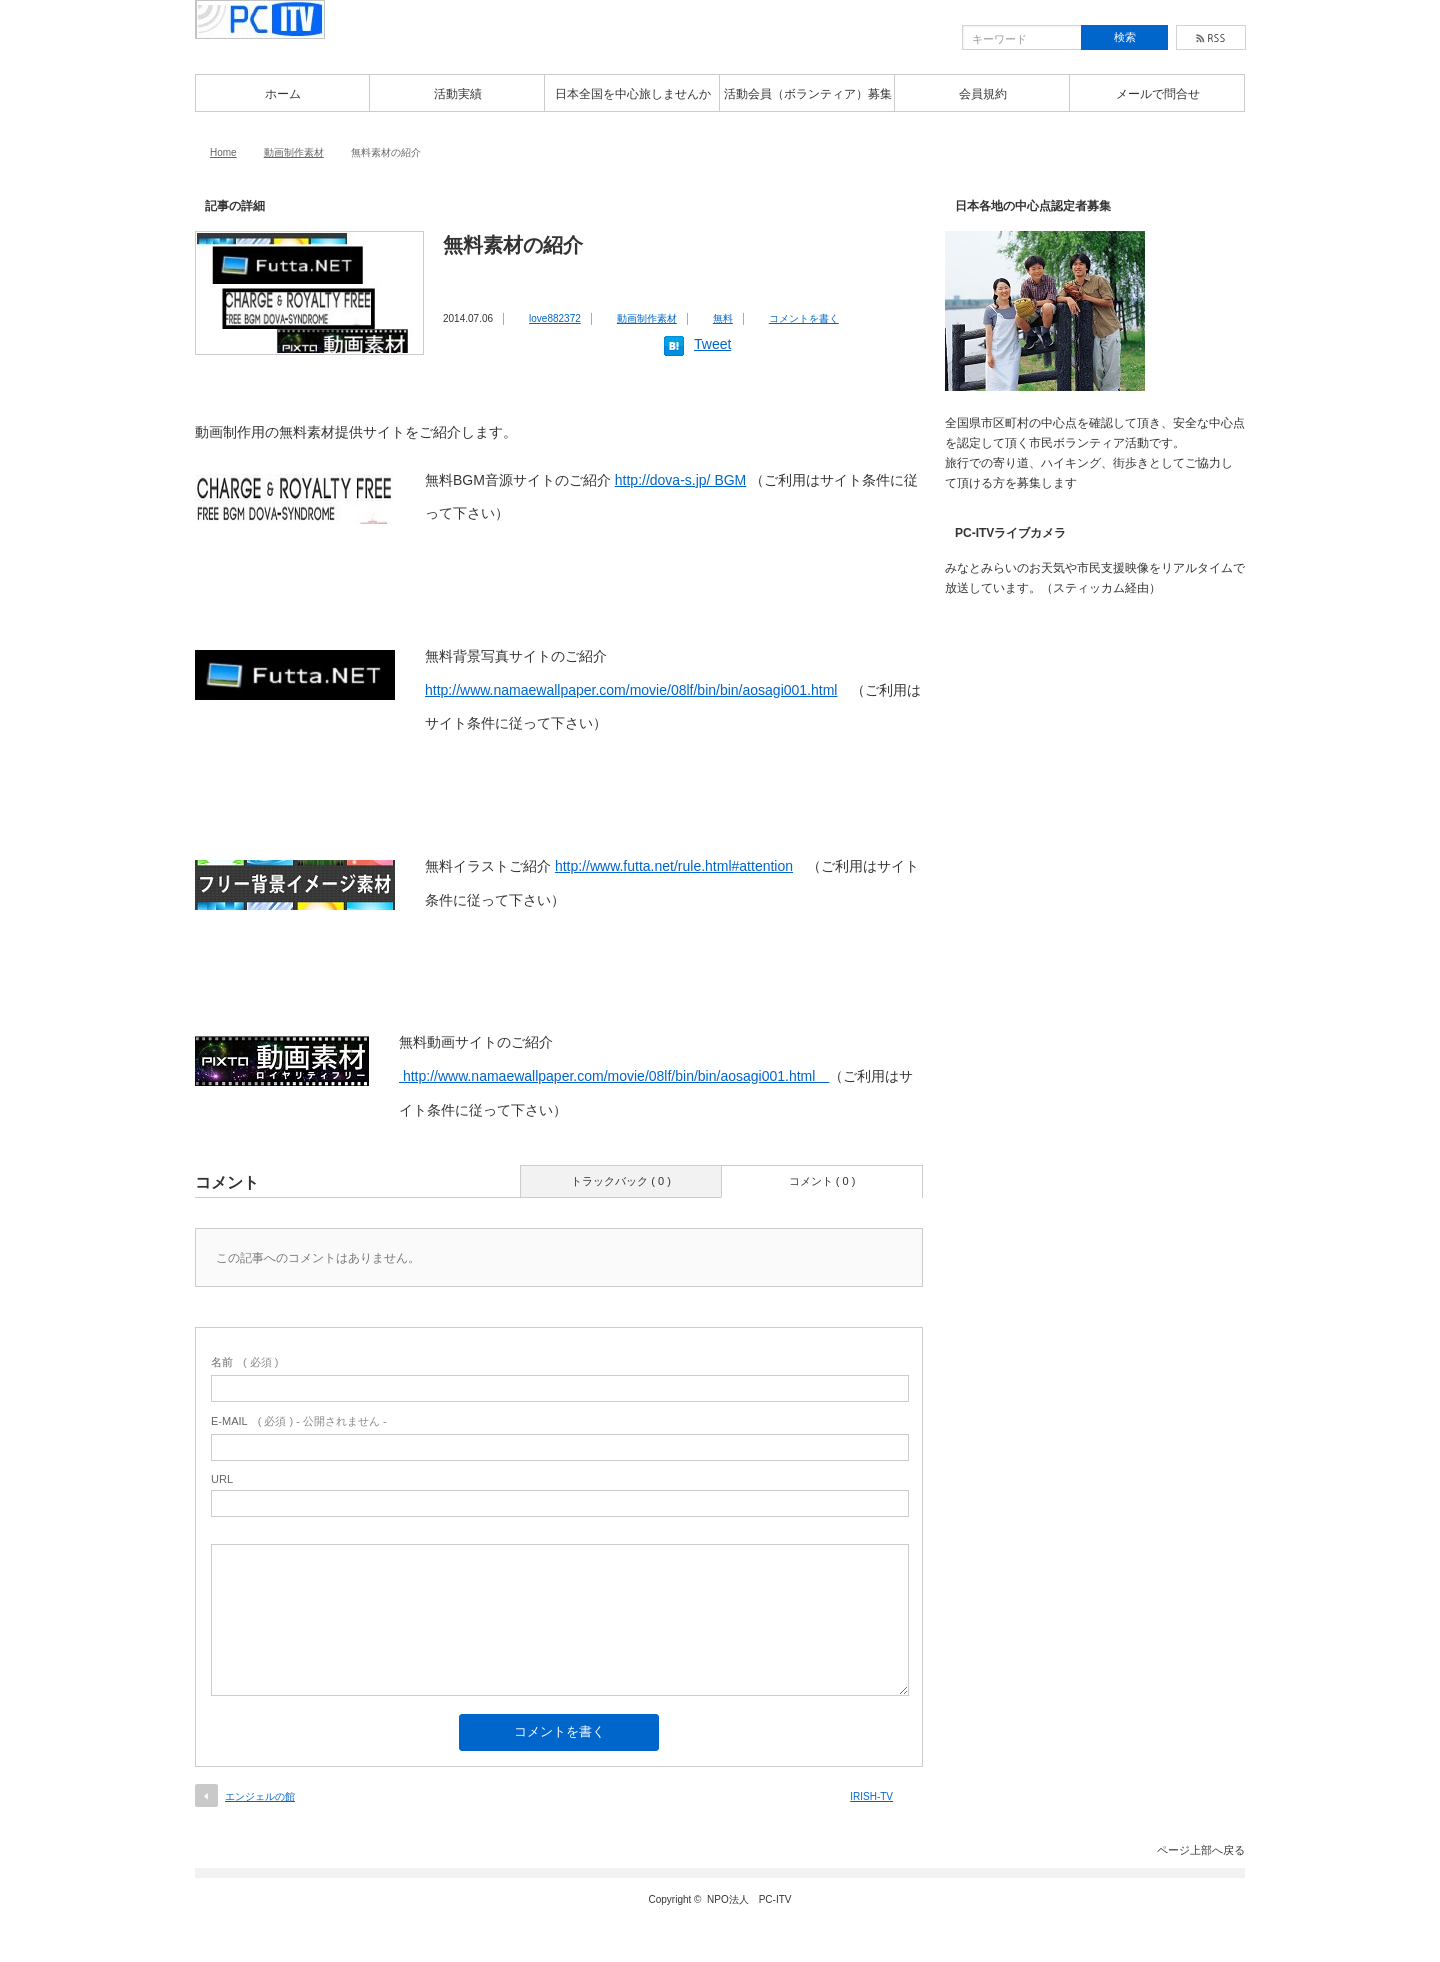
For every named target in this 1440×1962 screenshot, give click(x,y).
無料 (723, 318)
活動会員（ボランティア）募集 (808, 94)
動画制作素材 (294, 152)
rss (1211, 37)
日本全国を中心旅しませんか (633, 94)
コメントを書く (804, 318)
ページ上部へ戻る (1201, 1850)
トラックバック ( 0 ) (621, 1181)
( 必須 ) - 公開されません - (299, 1421)
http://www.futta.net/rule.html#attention (674, 866)
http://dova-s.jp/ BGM (681, 480)
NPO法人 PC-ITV (749, 1899)
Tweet (712, 344)
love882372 (555, 318)
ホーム (283, 94)
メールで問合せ (1158, 94)
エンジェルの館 (260, 1796)
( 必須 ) (244, 1362)
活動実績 (458, 94)
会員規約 (983, 94)
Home (223, 152)
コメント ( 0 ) (822, 1181)
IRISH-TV (871, 1796)
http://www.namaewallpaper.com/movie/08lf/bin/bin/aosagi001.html (631, 690)
